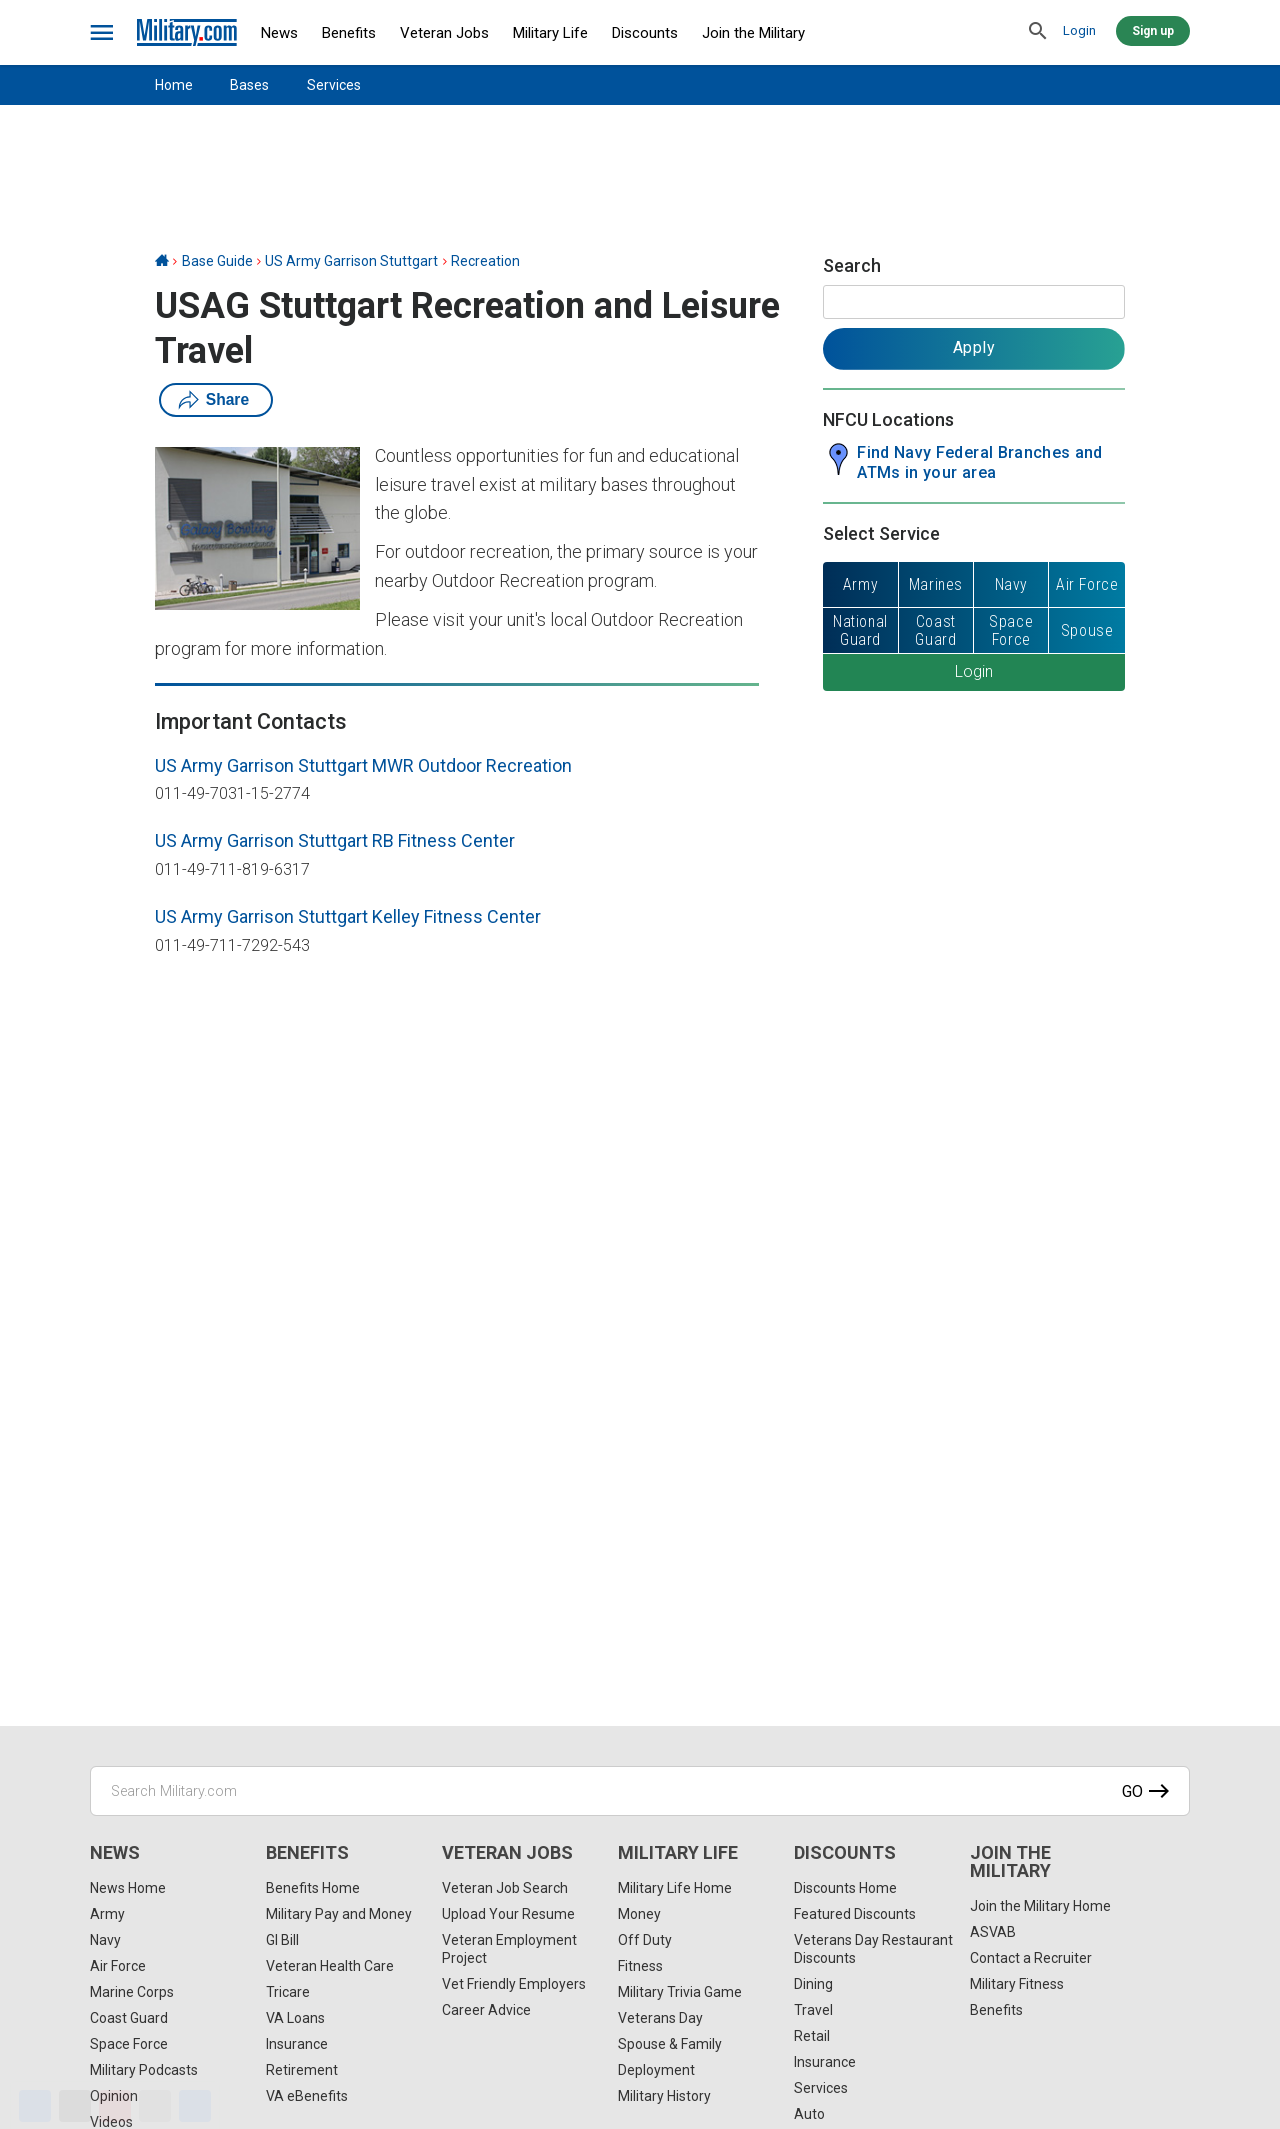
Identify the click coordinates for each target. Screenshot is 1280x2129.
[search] (1038, 32)
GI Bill (282, 1940)
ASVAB (993, 1932)
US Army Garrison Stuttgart (351, 261)
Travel (813, 2010)
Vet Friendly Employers (514, 1984)
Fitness (640, 1966)
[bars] (102, 33)
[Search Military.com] (640, 1791)
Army (107, 1914)
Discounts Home (845, 1888)
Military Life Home (675, 1888)
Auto (809, 2114)
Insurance (297, 2044)
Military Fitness (1017, 1984)
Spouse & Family (670, 2044)
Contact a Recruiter (1031, 1958)
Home (174, 85)
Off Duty (645, 1940)
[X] (75, 2106)
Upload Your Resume (508, 1914)
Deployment (656, 2070)
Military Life (550, 33)
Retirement (302, 2070)
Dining (813, 1984)
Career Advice (486, 2010)
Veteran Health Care (330, 1966)
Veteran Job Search (505, 1888)
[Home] (162, 261)
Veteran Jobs (444, 33)
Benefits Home (313, 1888)
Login (1079, 30)
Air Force (118, 1966)
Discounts (645, 33)
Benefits (349, 33)
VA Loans (295, 2018)
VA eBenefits (307, 2096)
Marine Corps (132, 1992)
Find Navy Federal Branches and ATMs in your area (980, 462)
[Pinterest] (115, 2106)
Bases (249, 85)
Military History (664, 2096)
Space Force (129, 2044)
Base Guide (217, 261)
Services (334, 85)
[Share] (195, 2106)
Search (852, 265)
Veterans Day (660, 2018)
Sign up (1153, 31)
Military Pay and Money (339, 1914)
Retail (812, 2036)
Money (639, 1914)
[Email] (155, 2106)
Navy (105, 1940)
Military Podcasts (144, 2070)
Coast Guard (129, 2018)
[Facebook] (35, 2106)
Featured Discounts (855, 1914)
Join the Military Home (1040, 1906)
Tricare (288, 1992)
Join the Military (753, 33)
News (279, 33)
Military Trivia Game (680, 1992)
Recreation (485, 261)
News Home (128, 1888)
